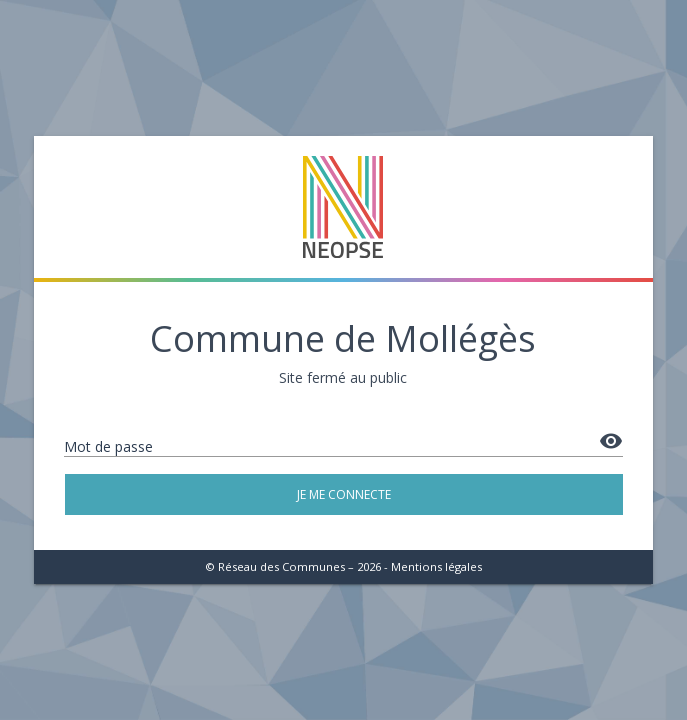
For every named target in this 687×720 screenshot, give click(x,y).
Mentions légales (436, 566)
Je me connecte (344, 494)
